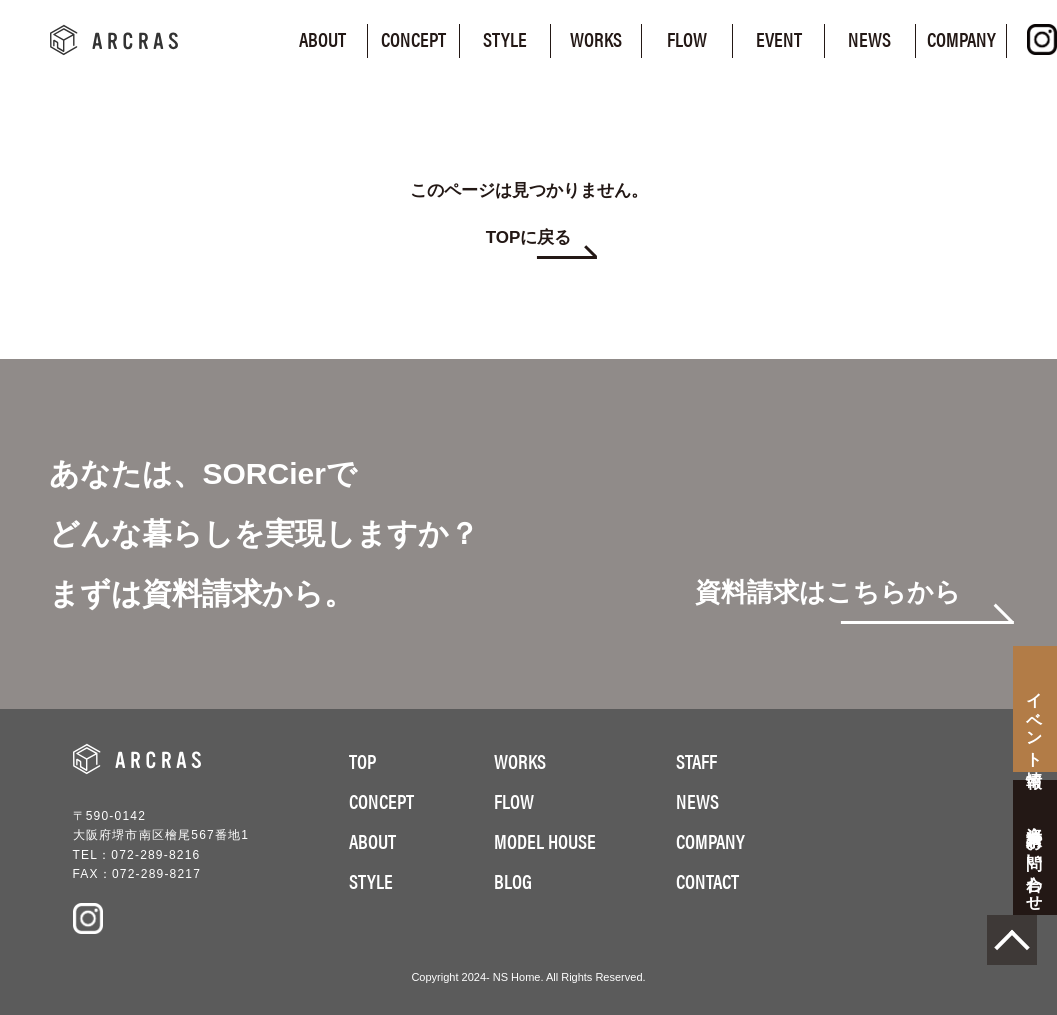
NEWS (697, 800)
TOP (362, 760)
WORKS (520, 760)
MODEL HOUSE (545, 840)
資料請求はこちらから (828, 593)
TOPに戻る (529, 238)
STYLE (371, 880)
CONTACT (707, 880)
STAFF (696, 760)
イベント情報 (1035, 722)
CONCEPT (381, 800)
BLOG (513, 880)
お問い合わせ (1035, 860)
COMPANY (710, 840)
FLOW (514, 800)
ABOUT (372, 840)
